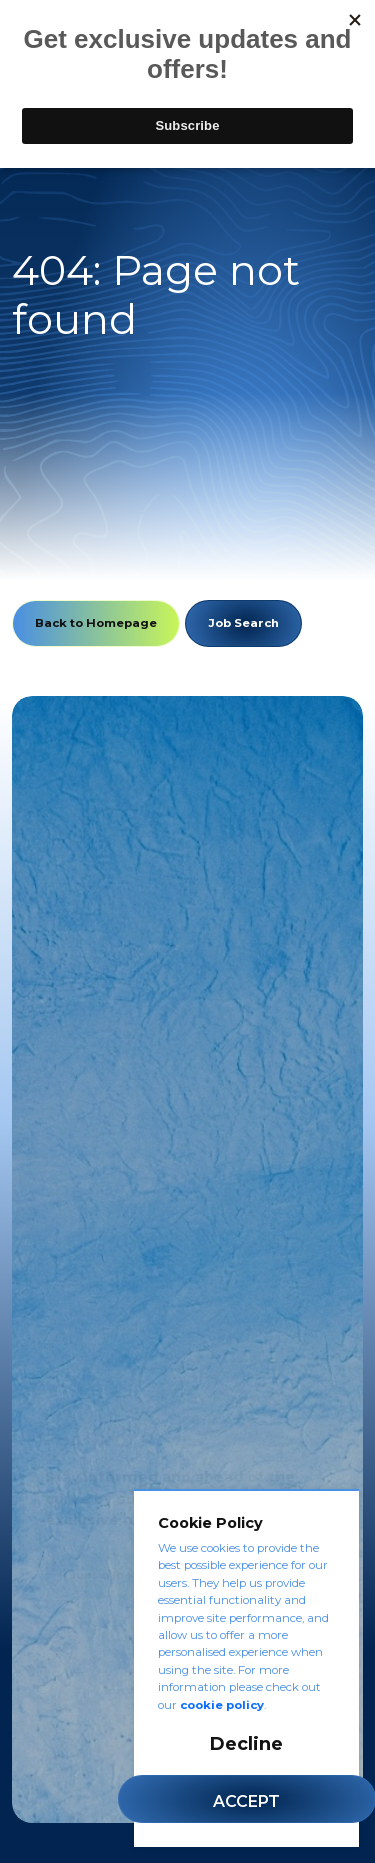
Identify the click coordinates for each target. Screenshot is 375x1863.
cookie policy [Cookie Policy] (222, 1705)
